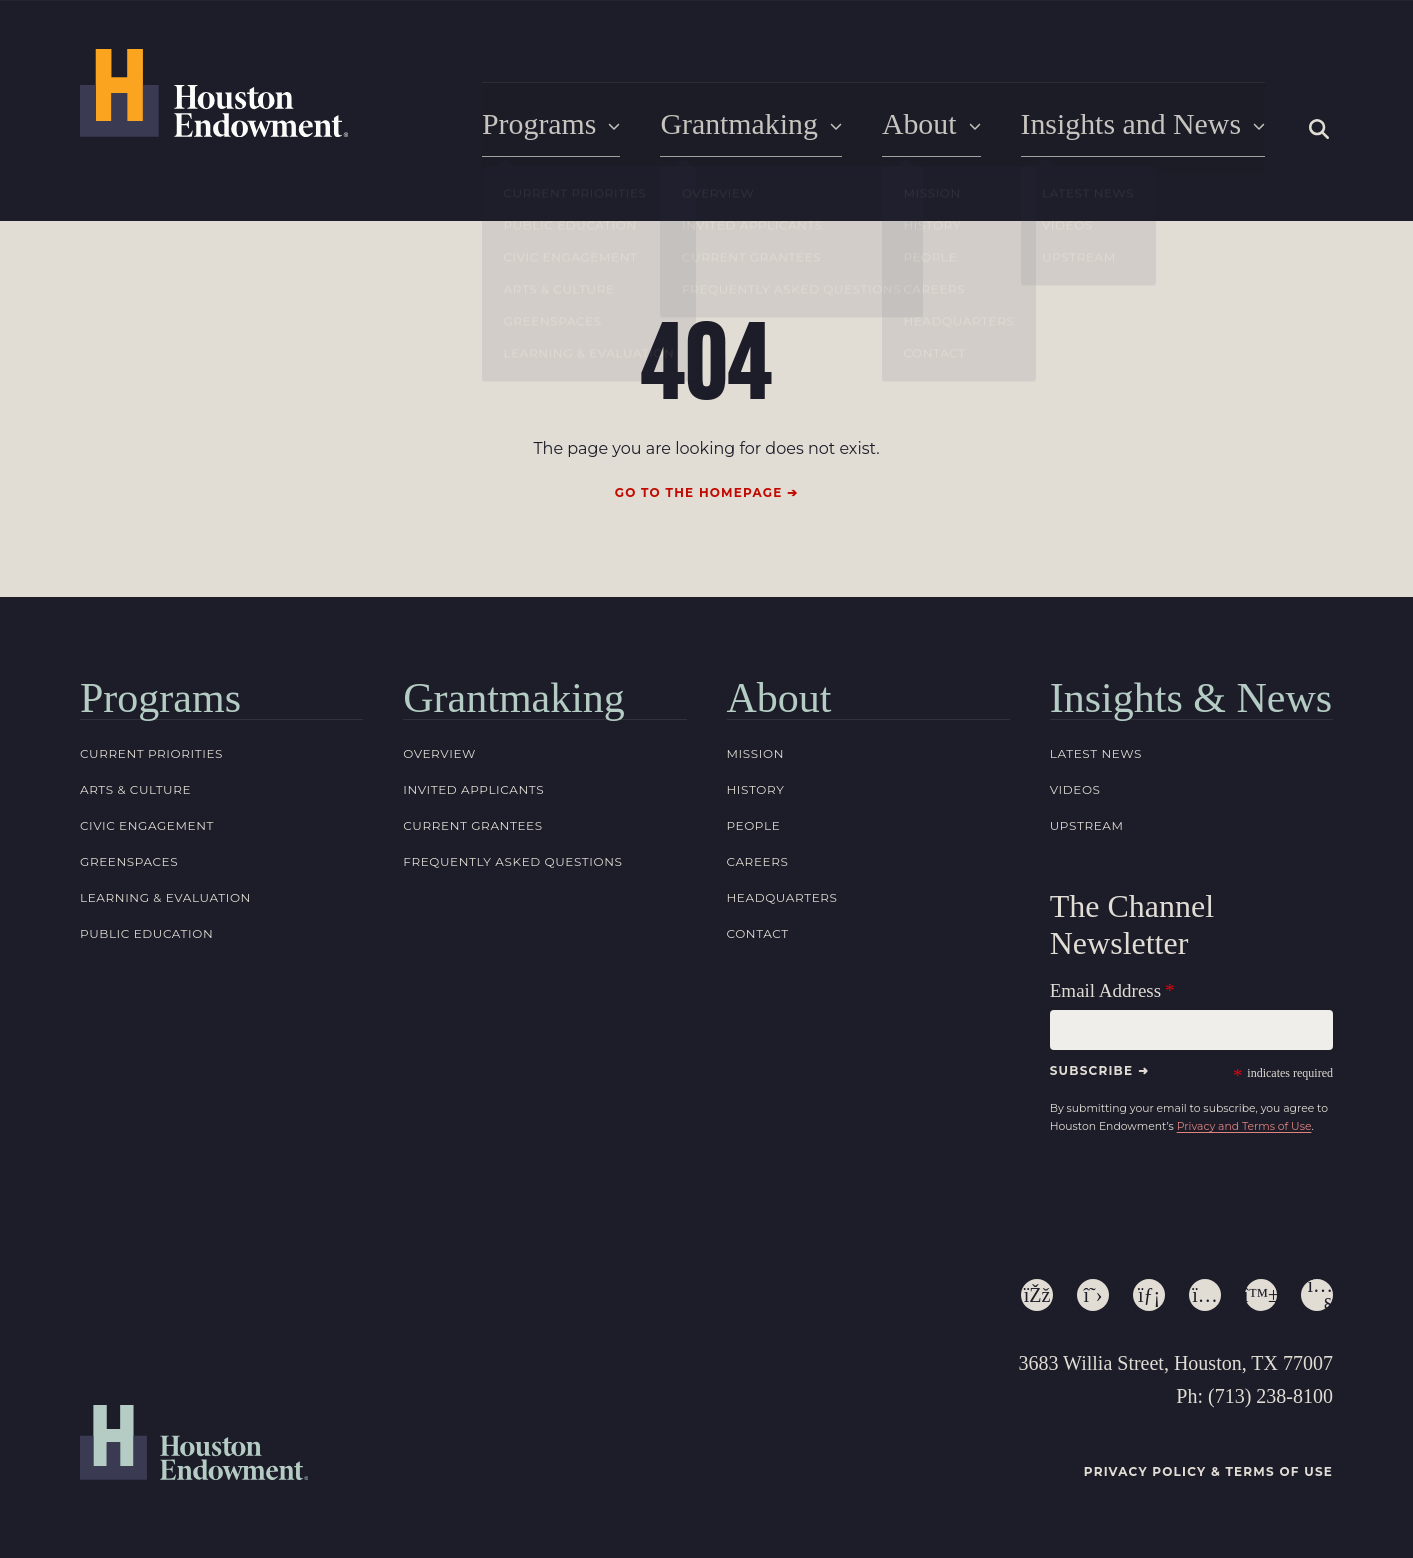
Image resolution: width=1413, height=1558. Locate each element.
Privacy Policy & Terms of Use (1208, 1469)
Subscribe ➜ (1099, 1068)
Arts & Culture (135, 786)
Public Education (146, 930)
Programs (582, 125)
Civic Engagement (147, 822)
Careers (758, 858)
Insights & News (1191, 695)
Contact (758, 930)
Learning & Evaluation (165, 894)
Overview (439, 750)
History (756, 786)
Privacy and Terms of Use (1244, 1123)
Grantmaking (774, 125)
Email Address (1105, 988)
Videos (1075, 786)
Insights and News (1149, 125)
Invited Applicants (473, 786)
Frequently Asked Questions (512, 858)
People (754, 822)
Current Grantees (472, 822)
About (947, 125)
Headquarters (782, 894)
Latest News (1096, 750)
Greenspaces (129, 858)
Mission (756, 750)
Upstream (1087, 822)
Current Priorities (151, 750)
